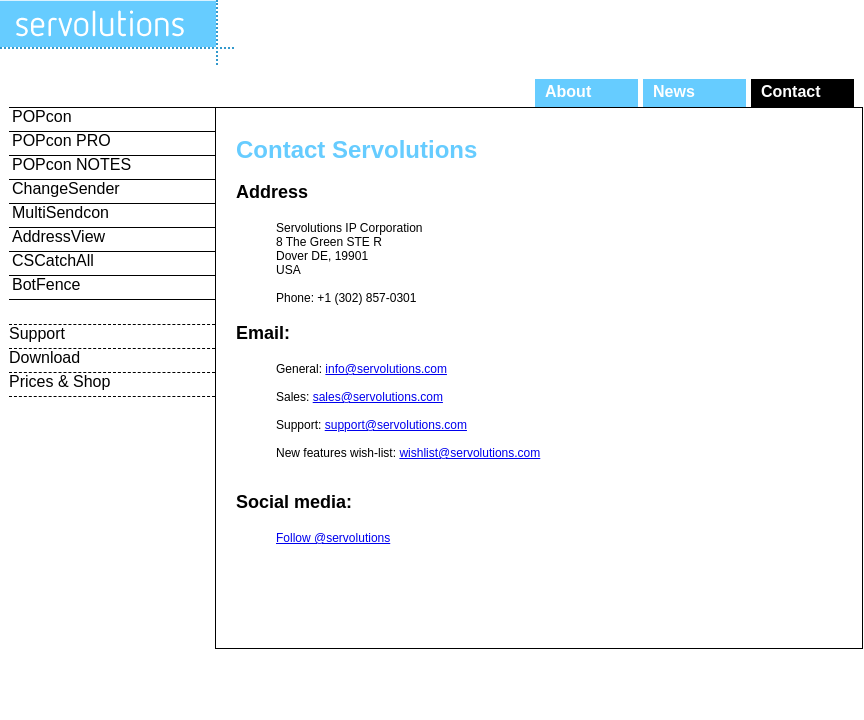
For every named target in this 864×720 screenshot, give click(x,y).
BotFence (46, 284)
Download (44, 357)
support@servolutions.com (396, 425)
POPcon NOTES (71, 164)
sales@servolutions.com (378, 397)
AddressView (58, 236)
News (674, 91)
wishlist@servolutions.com (469, 453)
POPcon (42, 116)
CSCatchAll (53, 260)
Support (37, 333)
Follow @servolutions (333, 538)
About (568, 91)
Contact (791, 91)
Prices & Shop (59, 381)
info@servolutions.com (386, 369)
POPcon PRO (61, 140)
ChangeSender (66, 188)
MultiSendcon (60, 212)
